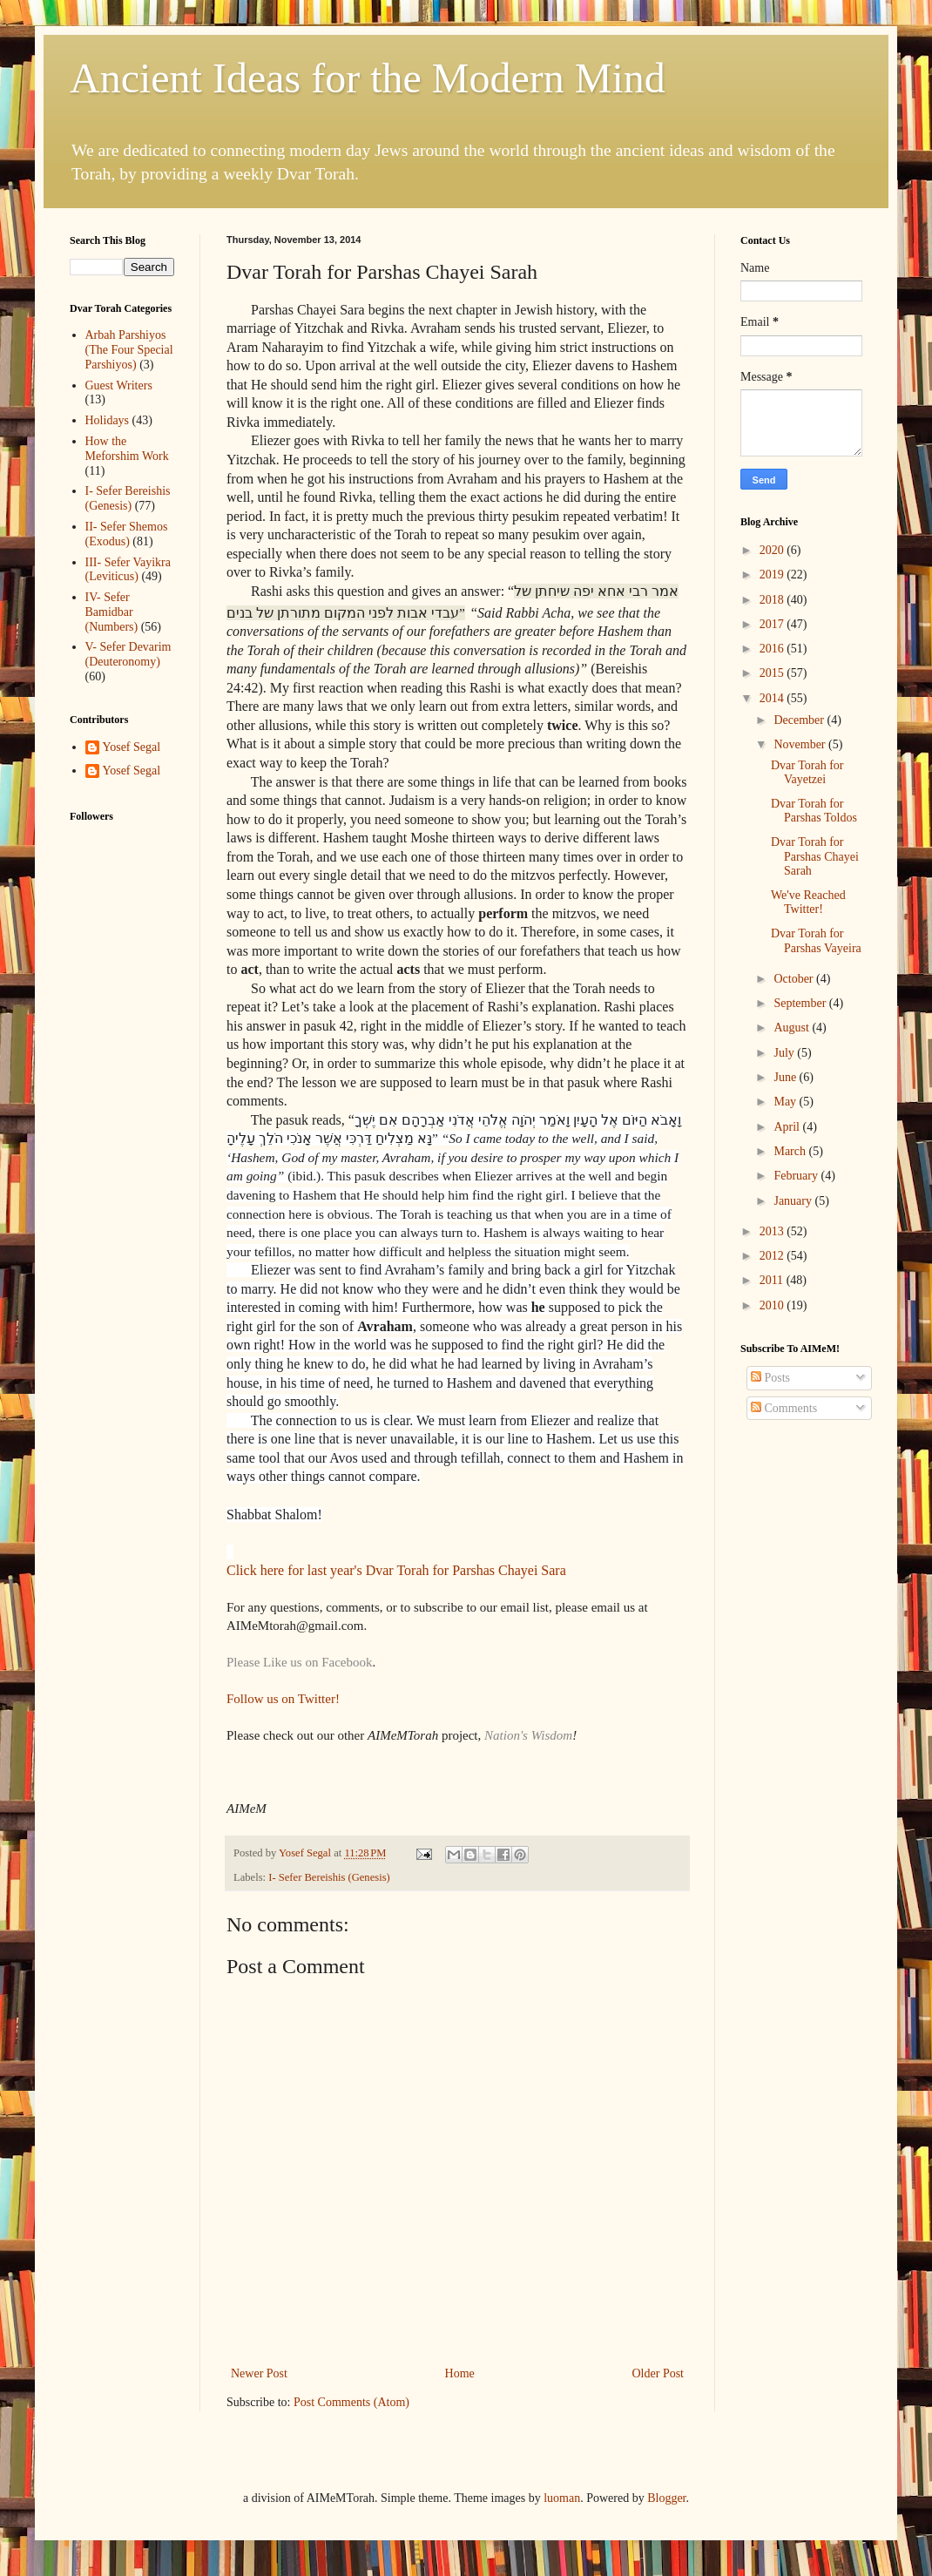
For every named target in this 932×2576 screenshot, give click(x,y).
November (800, 744)
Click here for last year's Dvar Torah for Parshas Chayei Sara (396, 1570)
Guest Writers (118, 385)
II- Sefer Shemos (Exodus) (126, 534)
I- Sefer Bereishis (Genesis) (329, 1877)
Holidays (107, 420)
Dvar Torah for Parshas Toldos (814, 811)
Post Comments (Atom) (351, 2402)
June (786, 1077)
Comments (784, 1408)
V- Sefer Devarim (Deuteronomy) (128, 654)
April (787, 1126)
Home (460, 2373)
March (790, 1151)
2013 (773, 1231)
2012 (773, 1255)
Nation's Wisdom (528, 1735)
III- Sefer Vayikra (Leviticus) (128, 570)
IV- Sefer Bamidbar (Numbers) (111, 612)
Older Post (658, 2373)
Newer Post (259, 2373)
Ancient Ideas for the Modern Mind (367, 78)
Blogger (666, 2498)
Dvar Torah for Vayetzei (807, 773)
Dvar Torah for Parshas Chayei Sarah (815, 856)
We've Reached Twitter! (808, 902)
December (800, 720)
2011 (773, 1280)
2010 (773, 1305)
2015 (773, 672)
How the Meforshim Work (127, 449)
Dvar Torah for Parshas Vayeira (816, 941)
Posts (770, 1377)
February (797, 1175)
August (792, 1027)
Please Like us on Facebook (299, 1662)
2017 (773, 624)
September (800, 1003)
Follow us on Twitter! (283, 1699)
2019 (773, 574)
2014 (773, 698)
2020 (773, 550)
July (785, 1052)
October (794, 978)
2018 (773, 599)
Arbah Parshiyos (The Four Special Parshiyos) (129, 349)
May (786, 1101)
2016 (773, 648)
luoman (562, 2498)
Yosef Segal (132, 747)
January (793, 1200)
